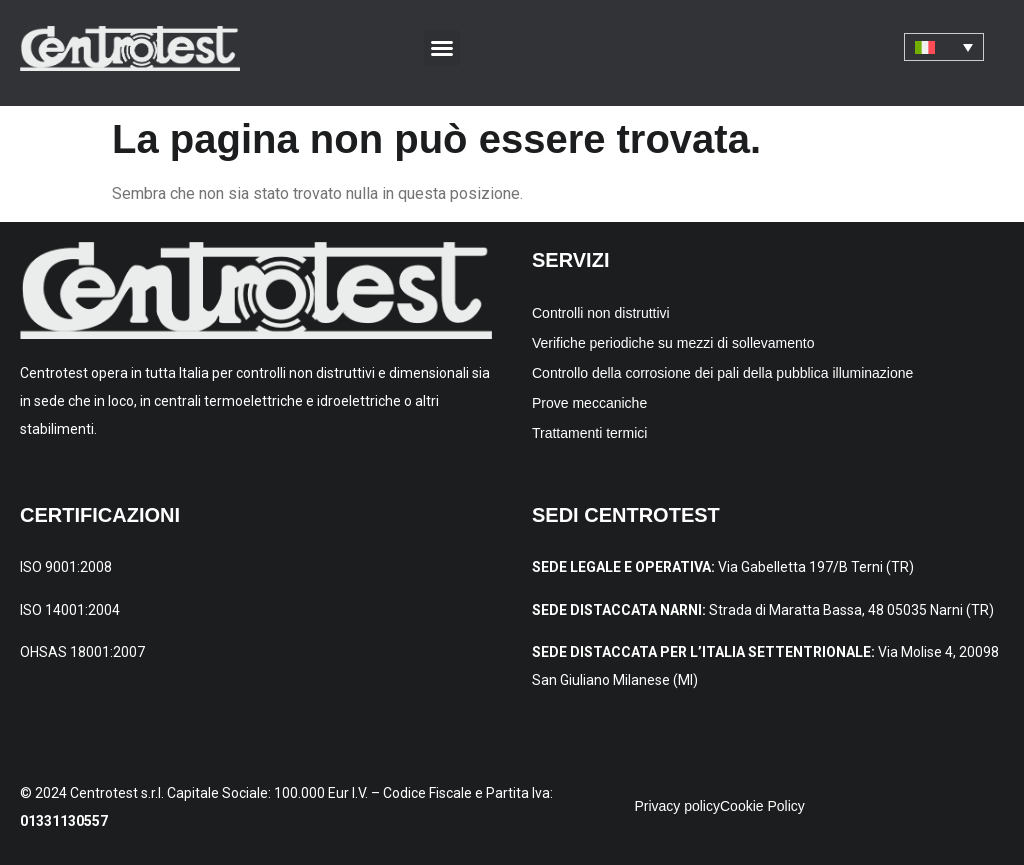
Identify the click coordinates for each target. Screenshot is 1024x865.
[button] (442, 48)
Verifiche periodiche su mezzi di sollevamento (673, 343)
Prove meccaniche (589, 403)
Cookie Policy (762, 806)
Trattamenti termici (589, 433)
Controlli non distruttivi (601, 313)
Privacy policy (677, 806)
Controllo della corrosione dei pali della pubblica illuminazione (722, 373)
